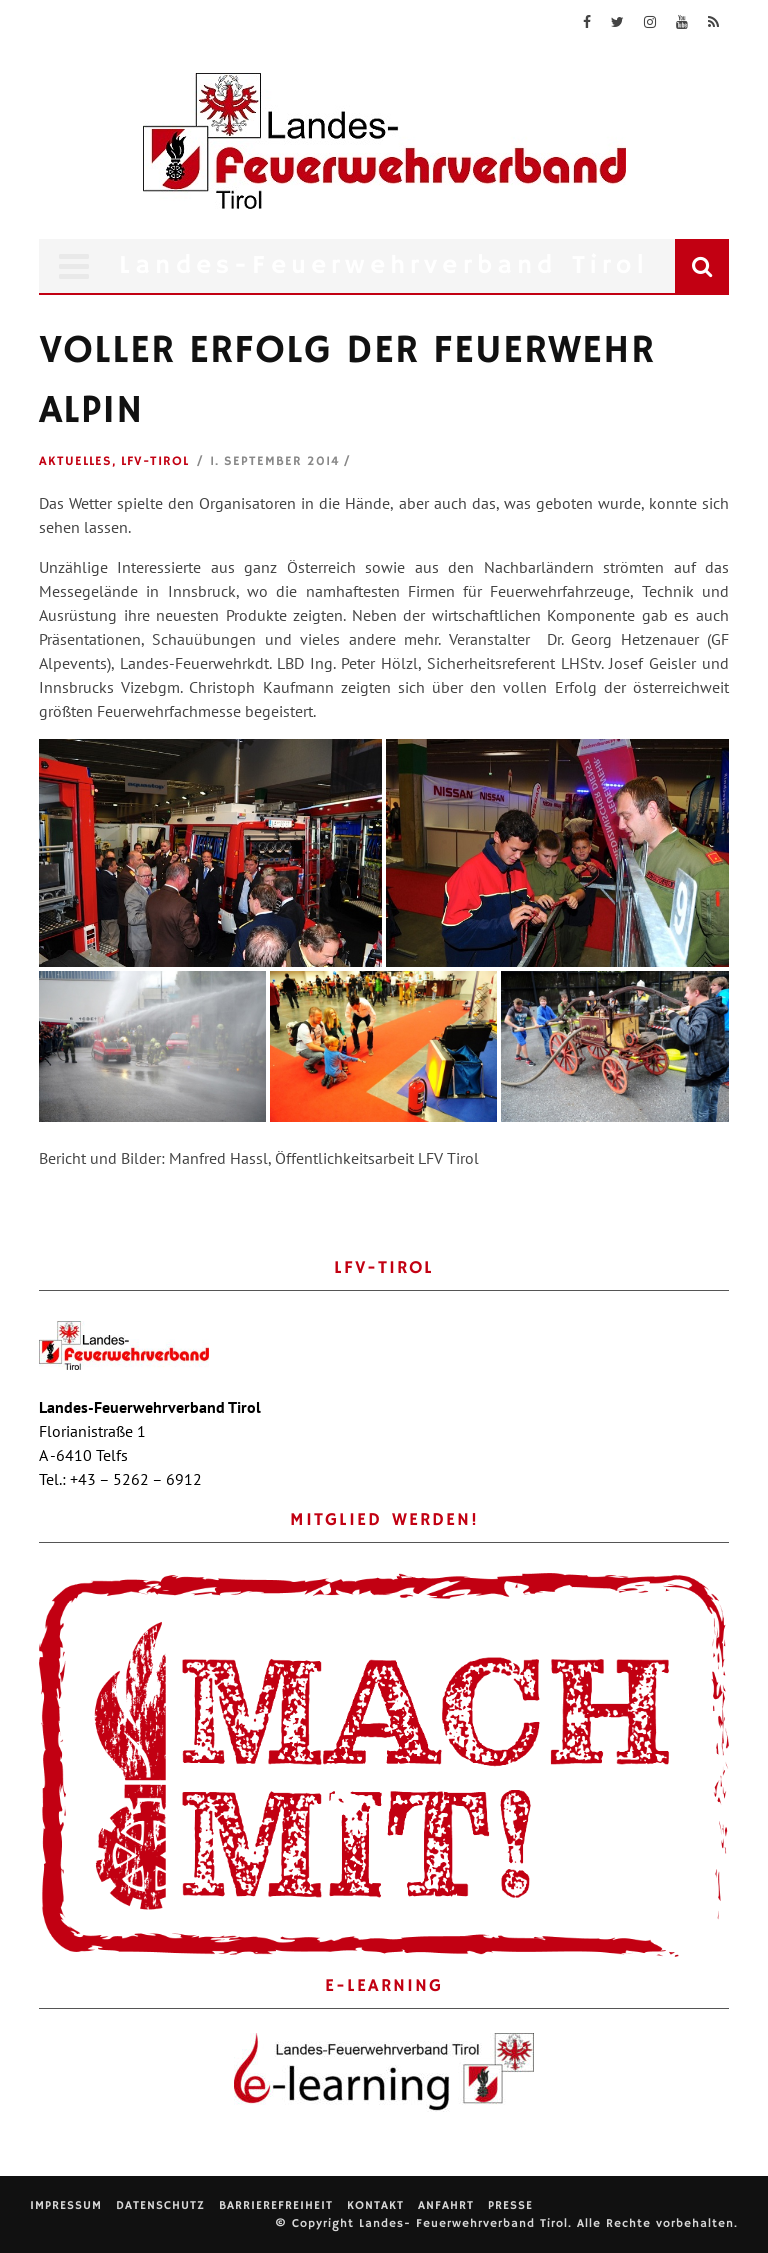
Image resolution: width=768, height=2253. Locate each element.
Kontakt (375, 2205)
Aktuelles (75, 461)
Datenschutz (160, 2205)
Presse (510, 2205)
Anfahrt (446, 2205)
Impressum (66, 2205)
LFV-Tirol (155, 461)
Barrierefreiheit (276, 2205)
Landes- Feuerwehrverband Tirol (463, 2223)
